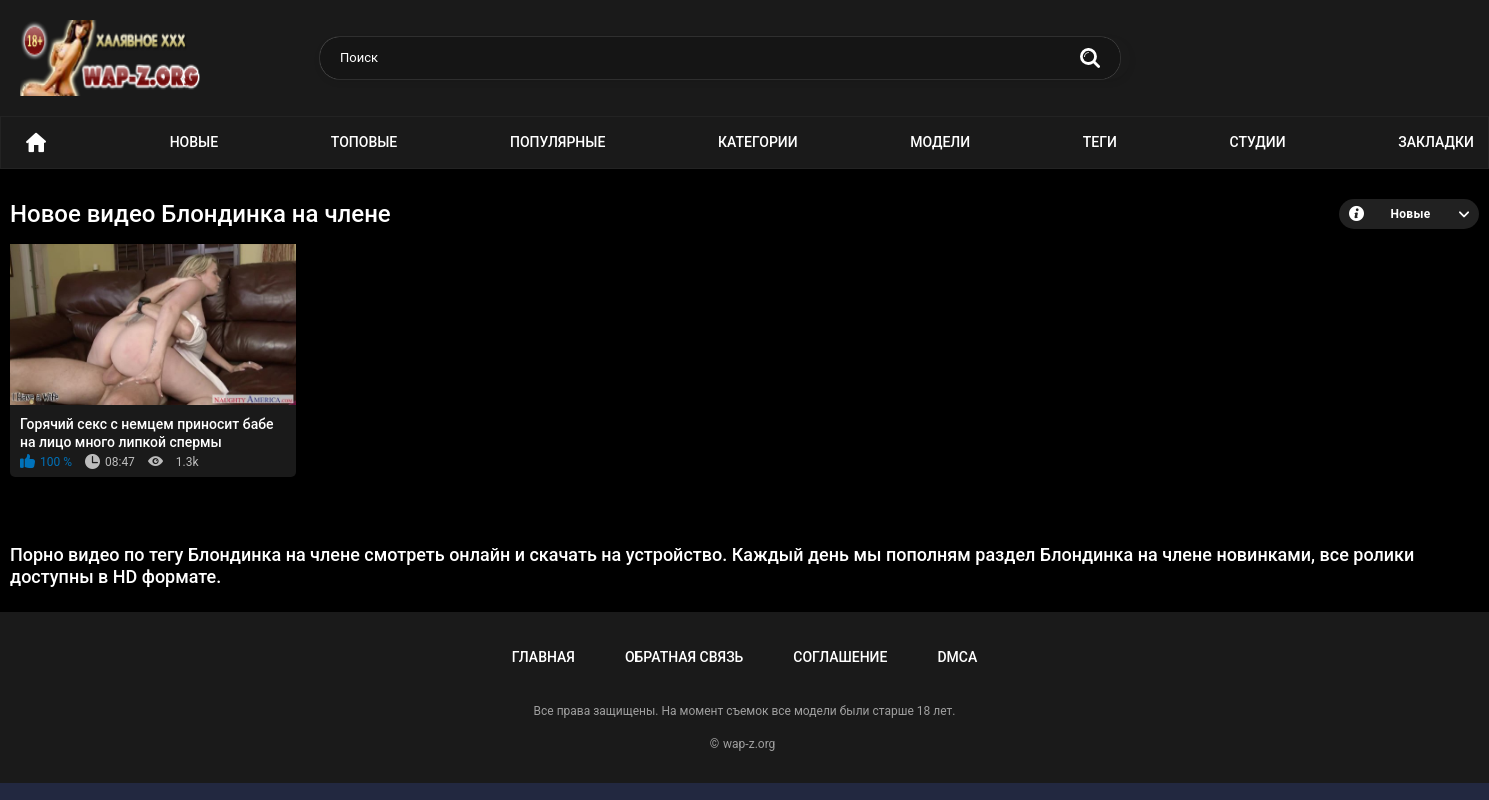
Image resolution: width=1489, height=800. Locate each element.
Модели (940, 142)
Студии (1258, 142)
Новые (194, 142)
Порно (36, 142)
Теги (1100, 142)
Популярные (557, 142)
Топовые (364, 142)
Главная (543, 657)
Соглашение (840, 657)
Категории (758, 142)
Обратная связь (684, 657)
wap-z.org (749, 744)
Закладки (1436, 142)
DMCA (957, 657)
